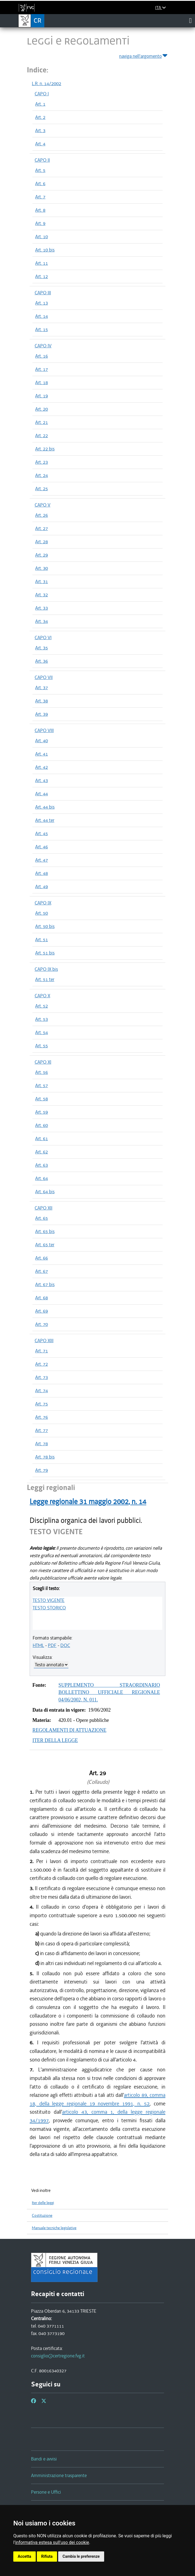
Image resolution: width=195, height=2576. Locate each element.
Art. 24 (41, 475)
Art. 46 (41, 847)
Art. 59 (41, 1112)
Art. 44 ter (44, 820)
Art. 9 (40, 223)
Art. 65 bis (45, 1231)
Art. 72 (41, 1364)
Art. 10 (41, 237)
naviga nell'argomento (143, 55)
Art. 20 (41, 409)
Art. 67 (41, 1271)
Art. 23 (41, 462)
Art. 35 (41, 648)
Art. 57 (41, 1085)
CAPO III (43, 293)
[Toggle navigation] (190, 20)
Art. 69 (41, 1311)
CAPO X (42, 996)
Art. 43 (41, 780)
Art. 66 (41, 1258)
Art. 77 (41, 1430)
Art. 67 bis (45, 1284)
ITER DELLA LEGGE (55, 1740)
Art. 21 (41, 422)
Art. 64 (41, 1178)
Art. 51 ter (44, 979)
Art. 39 (41, 714)
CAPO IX (43, 903)
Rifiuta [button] (47, 2556)
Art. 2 (40, 117)
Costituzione (42, 2215)
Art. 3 (40, 130)
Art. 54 (41, 1032)
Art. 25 (41, 489)
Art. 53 (41, 1019)
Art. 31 (41, 581)
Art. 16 (41, 356)
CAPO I (42, 94)
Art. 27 (41, 528)
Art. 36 (41, 661)
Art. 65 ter (44, 1245)
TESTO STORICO (49, 1608)
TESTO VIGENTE (49, 1600)
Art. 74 (41, 1390)
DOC (65, 1645)
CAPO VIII (44, 730)
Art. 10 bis (45, 250)
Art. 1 (40, 104)
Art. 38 (41, 701)
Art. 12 (41, 276)
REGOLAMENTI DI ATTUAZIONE (69, 1730)
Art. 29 (41, 555)
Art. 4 (40, 144)
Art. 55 (41, 1046)
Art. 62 (41, 1152)
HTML (38, 1645)
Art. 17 (41, 369)
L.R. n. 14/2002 (46, 83)
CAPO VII (44, 677)
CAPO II (42, 160)
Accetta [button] (24, 2556)
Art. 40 (41, 741)
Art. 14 (41, 316)
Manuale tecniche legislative (54, 2228)
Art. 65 (41, 1218)
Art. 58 (41, 1099)
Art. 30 (41, 568)
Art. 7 (40, 197)
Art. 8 (40, 210)
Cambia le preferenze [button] (81, 2556)
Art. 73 (41, 1377)
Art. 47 (41, 860)
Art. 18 (41, 382)
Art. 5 (40, 170)
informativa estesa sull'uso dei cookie (52, 2542)
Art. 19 (41, 396)
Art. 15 (41, 329)
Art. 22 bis (45, 449)
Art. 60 (41, 1125)
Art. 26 (41, 515)
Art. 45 (41, 833)
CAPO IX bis (46, 969)
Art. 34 (41, 621)
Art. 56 (41, 1072)
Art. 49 (41, 886)
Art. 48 (41, 873)
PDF (52, 1645)
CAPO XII (43, 1208)
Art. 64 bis (45, 1192)
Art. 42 (41, 767)
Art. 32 (41, 595)
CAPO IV (43, 346)
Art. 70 (41, 1324)
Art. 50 (41, 913)
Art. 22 (41, 435)
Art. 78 (41, 1444)
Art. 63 (41, 1165)
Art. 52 (41, 1006)
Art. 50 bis (45, 926)
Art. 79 (41, 1470)
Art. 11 (41, 263)
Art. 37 (41, 687)
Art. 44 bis (45, 807)
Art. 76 (41, 1417)
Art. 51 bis (45, 953)
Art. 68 (41, 1298)
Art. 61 (41, 1138)
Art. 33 (41, 608)
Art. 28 (41, 542)
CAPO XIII (44, 1340)
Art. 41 (41, 754)
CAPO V (42, 505)
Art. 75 (41, 1404)
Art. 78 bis (45, 1457)
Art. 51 (41, 940)
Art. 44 (41, 794)
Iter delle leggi (43, 2202)
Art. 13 (41, 303)
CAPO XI (43, 1062)
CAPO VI (43, 637)
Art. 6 (40, 183)
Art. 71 (41, 1351)
